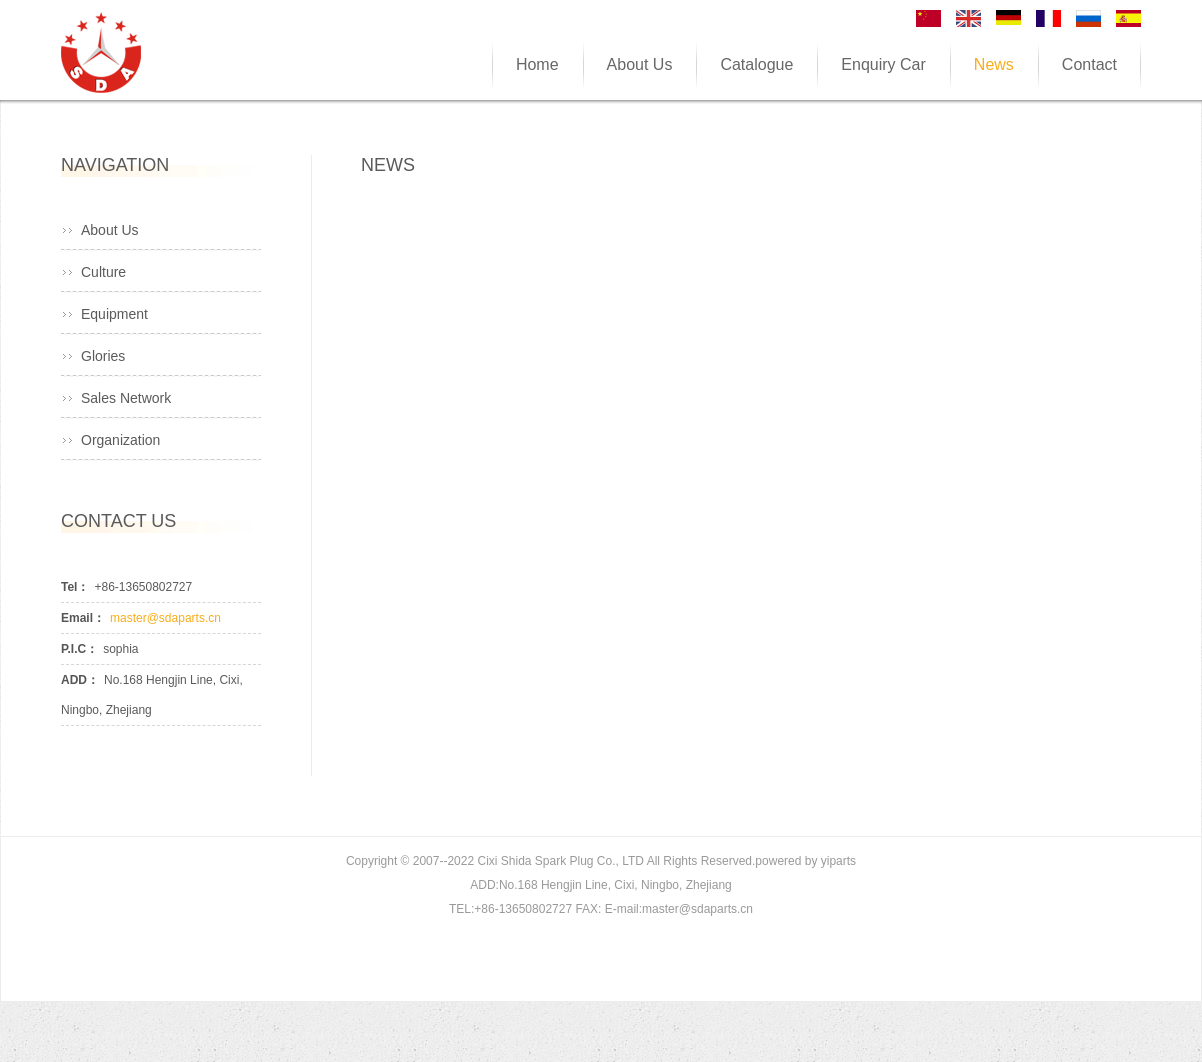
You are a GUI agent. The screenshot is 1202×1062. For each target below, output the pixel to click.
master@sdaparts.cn (165, 618)
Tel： (75, 587)
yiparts (838, 861)
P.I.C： (79, 649)
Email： (83, 618)
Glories (103, 356)
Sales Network (126, 398)
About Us (110, 230)
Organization (120, 440)
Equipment (114, 314)
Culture (103, 272)
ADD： (80, 680)
